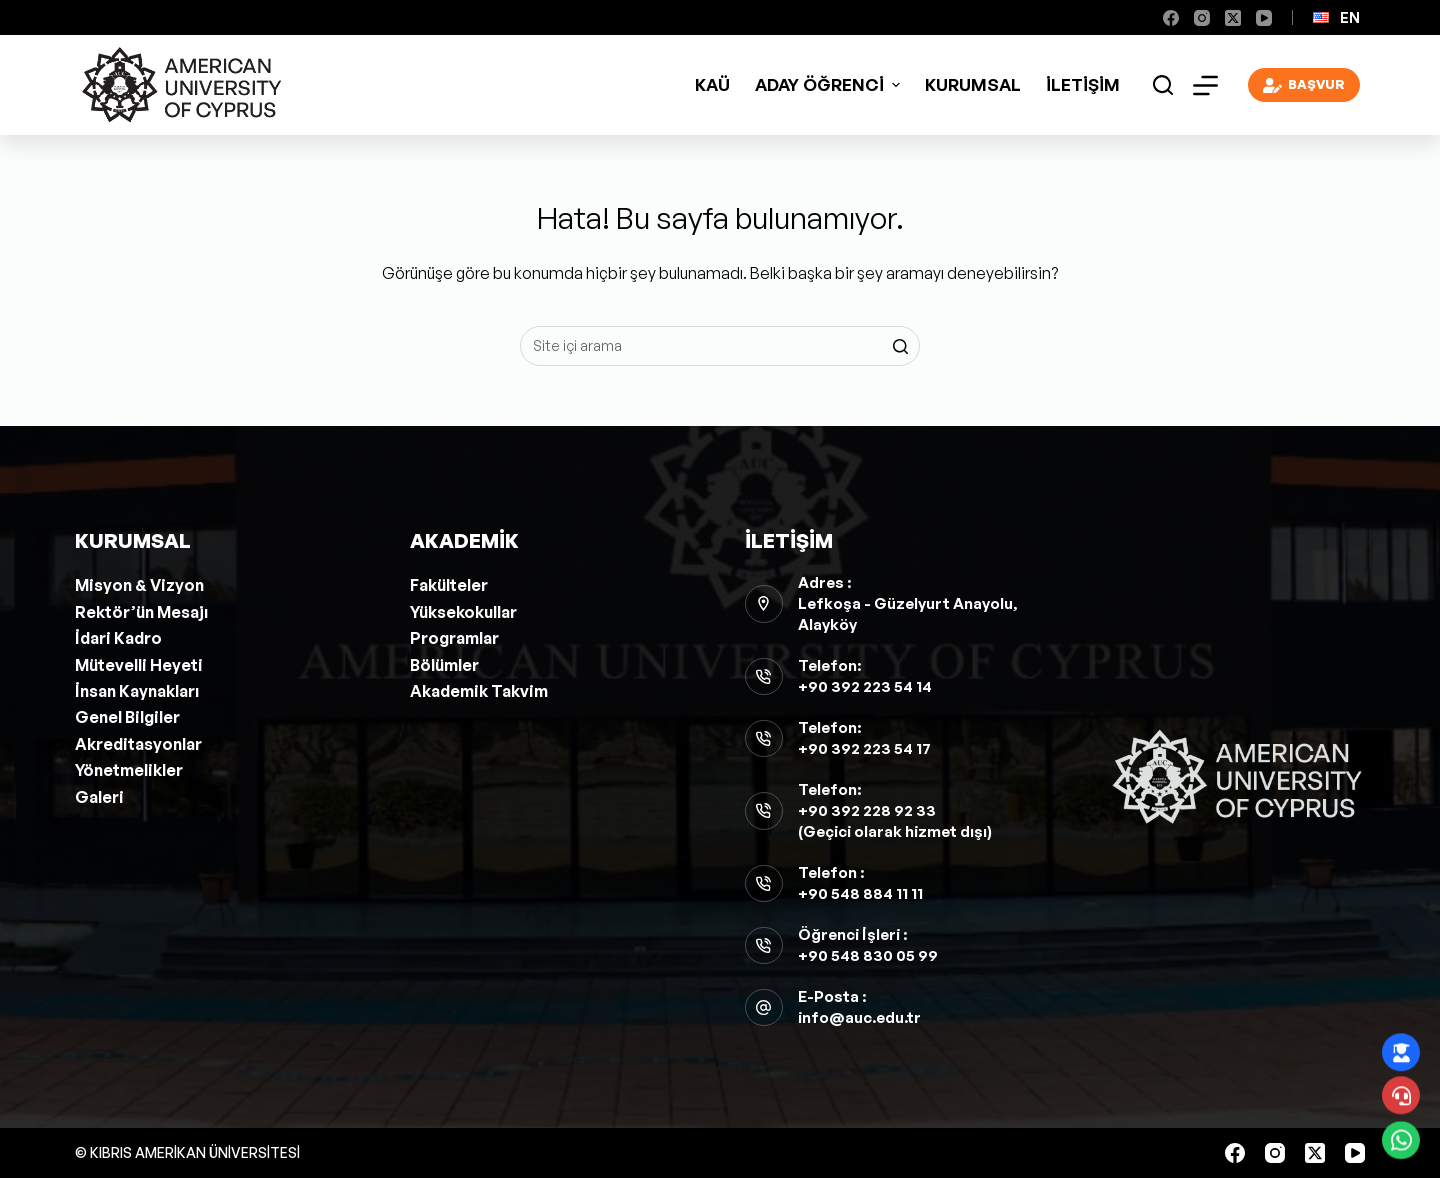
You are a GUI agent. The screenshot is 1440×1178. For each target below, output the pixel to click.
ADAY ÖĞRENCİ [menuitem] (830, 84)
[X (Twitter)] (1233, 18)
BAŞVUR (1304, 85)
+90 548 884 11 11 (860, 893)
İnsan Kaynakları (137, 691)
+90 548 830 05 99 (868, 955)
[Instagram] (1202, 18)
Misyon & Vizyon (139, 585)
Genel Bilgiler (127, 717)
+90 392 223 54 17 (864, 748)
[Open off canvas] (1205, 85)
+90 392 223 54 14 (865, 686)
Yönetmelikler (129, 770)
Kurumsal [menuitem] (973, 84)
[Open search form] (1163, 85)
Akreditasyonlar (138, 744)
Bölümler (444, 665)
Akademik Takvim (479, 691)
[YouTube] (1264, 18)
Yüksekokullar (463, 612)
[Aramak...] (720, 346)
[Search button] (900, 346)
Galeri (99, 797)
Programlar (454, 638)
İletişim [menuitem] (1083, 84)
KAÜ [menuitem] (712, 84)
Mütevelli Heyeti (139, 665)
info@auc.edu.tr (859, 1017)
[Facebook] (1171, 18)
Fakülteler (449, 585)
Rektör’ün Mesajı (141, 612)
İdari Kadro (118, 638)
